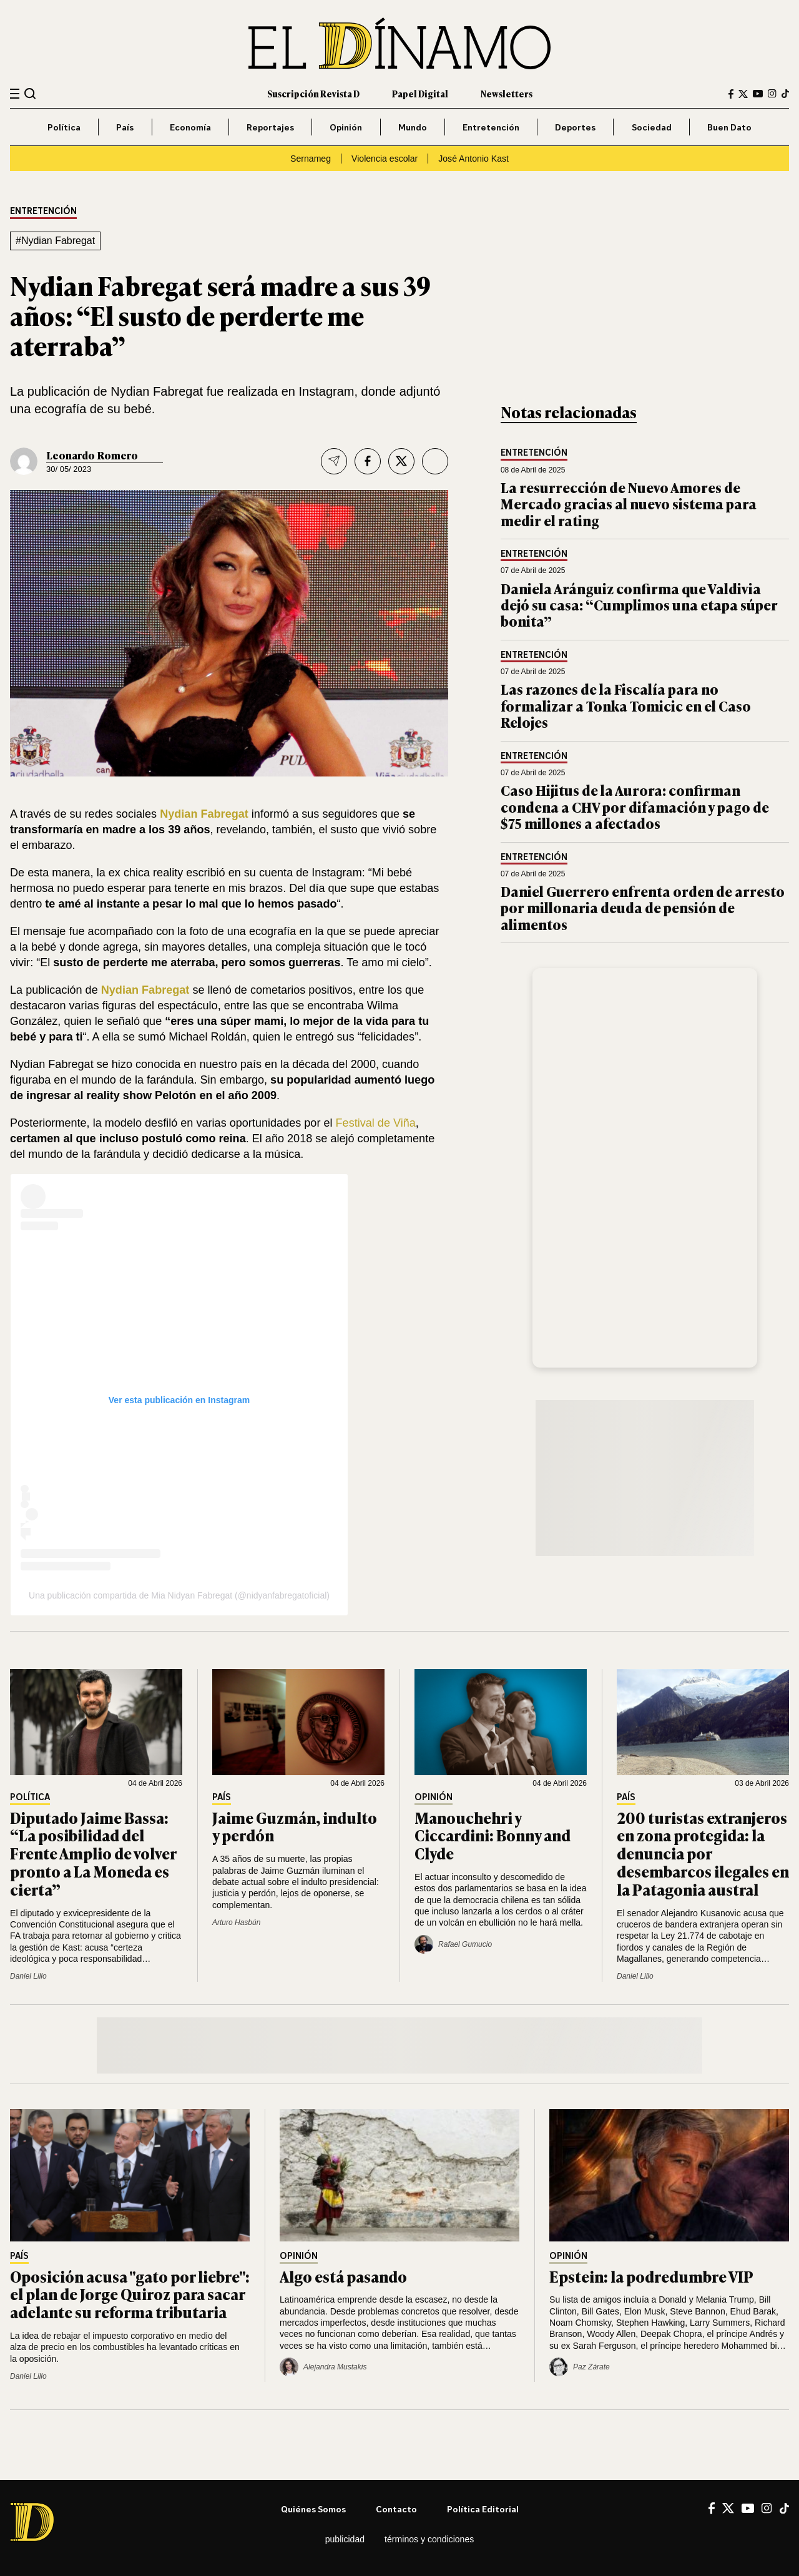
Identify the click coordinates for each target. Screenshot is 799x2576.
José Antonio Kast (473, 159)
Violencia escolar (384, 159)
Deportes (575, 127)
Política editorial (483, 2509)
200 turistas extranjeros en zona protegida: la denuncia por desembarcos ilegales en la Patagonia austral (703, 1853)
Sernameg (310, 159)
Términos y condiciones (429, 2539)
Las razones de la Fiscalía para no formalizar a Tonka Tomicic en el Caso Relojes (626, 705)
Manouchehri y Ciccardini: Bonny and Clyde (492, 1835)
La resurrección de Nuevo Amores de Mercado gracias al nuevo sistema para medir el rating (629, 504)
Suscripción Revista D (313, 93)
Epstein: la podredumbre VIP (651, 2276)
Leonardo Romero (92, 455)
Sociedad (652, 127)
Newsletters (506, 93)
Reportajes (270, 127)
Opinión (346, 127)
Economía (190, 127)
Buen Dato (729, 127)
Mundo (412, 127)
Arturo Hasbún (236, 1922)
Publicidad (345, 2539)
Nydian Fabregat (204, 814)
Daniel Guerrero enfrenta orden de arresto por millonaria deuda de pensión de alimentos (643, 907)
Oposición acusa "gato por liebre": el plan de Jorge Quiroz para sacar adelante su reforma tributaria (130, 2294)
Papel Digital (420, 93)
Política (64, 127)
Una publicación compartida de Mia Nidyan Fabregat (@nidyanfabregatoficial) (179, 1595)
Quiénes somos (313, 2509)
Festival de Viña (376, 1123)
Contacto (396, 2509)
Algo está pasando (343, 2276)
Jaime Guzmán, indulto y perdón (294, 1826)
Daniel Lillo (28, 1976)
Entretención (491, 127)
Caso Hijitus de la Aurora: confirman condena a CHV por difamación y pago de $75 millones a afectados (635, 806)
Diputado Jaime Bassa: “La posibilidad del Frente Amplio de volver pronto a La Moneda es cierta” (93, 1853)
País (125, 127)
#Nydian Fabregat (55, 240)
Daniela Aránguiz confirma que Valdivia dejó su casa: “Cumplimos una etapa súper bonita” (639, 605)
